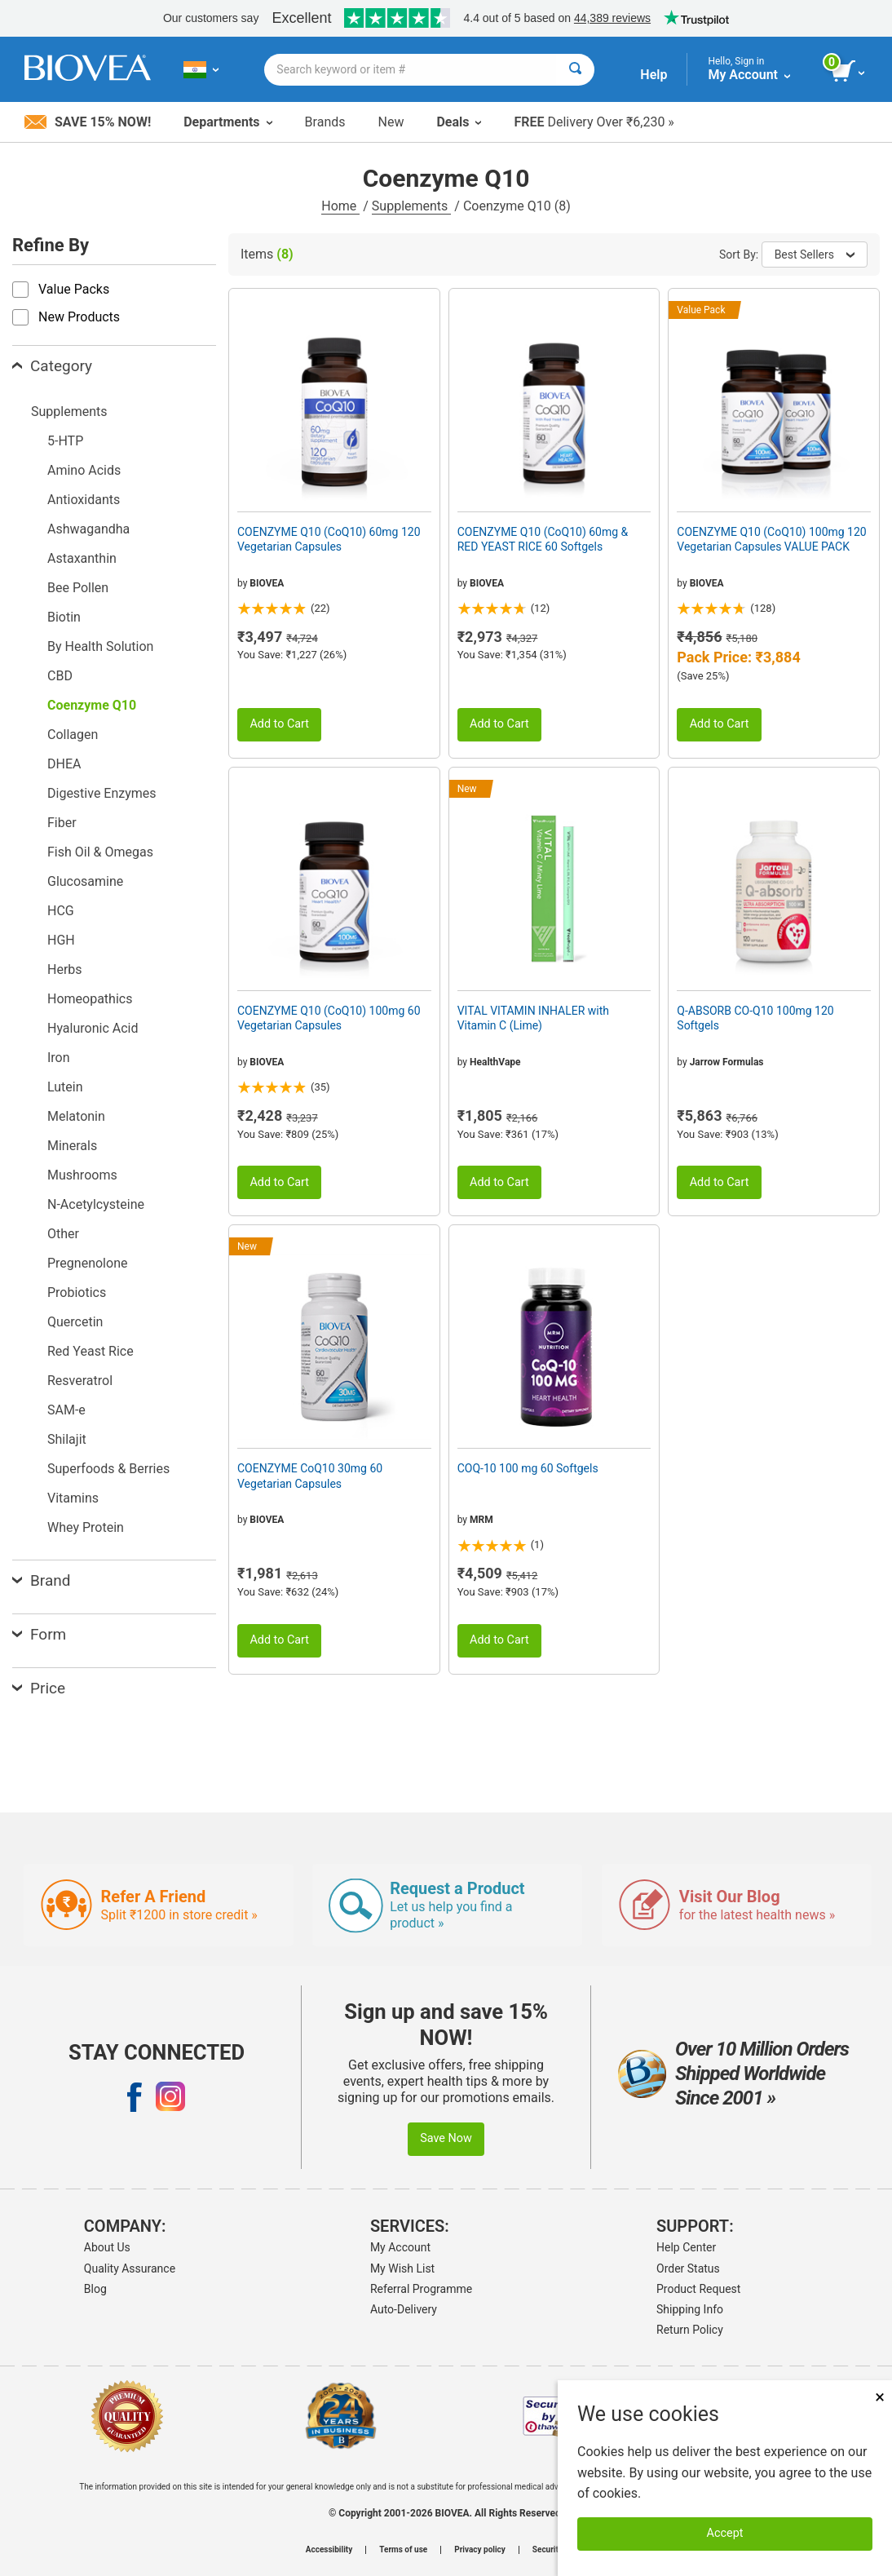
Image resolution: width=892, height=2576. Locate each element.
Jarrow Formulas (727, 1062)
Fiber (62, 822)
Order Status (688, 2268)
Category (52, 365)
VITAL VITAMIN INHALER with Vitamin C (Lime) (533, 1018)
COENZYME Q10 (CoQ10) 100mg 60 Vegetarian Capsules (329, 1018)
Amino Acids (84, 470)
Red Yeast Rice (90, 1351)
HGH (61, 940)
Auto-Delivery (403, 2309)
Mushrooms (82, 1175)
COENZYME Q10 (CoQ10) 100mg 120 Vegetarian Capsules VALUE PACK (771, 539)
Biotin (64, 617)
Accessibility (329, 2550)
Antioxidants (83, 499)
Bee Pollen (77, 587)
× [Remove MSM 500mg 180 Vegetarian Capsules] (880, 2397)
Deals (458, 122)
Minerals (72, 1145)
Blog (95, 2288)
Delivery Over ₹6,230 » (593, 122)
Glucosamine (85, 881)
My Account (400, 2247)
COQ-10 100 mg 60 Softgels (527, 1468)
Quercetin (75, 1322)
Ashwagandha (88, 529)
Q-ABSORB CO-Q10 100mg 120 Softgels (755, 1018)
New (391, 122)
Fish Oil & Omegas (100, 852)
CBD (60, 676)
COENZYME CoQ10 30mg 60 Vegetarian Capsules (309, 1475)
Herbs (64, 969)
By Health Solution (100, 646)
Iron (58, 1057)
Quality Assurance (129, 2268)
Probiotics (76, 1292)
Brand (41, 1580)
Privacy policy (480, 2550)
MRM (481, 1519)
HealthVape (495, 1062)
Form (39, 1634)
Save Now (446, 2138)
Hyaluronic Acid (92, 1028)
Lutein (65, 1087)
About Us (107, 2247)
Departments (227, 122)
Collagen (72, 734)
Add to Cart (279, 724)
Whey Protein (85, 1527)
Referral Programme (421, 2288)
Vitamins (73, 1498)
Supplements (411, 206)
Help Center (686, 2247)
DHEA (64, 764)
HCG (60, 910)
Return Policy (689, 2329)
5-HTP (65, 441)
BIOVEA (266, 583)
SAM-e (66, 1410)
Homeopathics (89, 999)
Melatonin (76, 1116)
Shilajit (66, 1439)
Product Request (698, 2288)
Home (340, 206)
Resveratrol (80, 1380)
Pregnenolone (87, 1263)
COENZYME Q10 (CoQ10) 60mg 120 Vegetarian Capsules (329, 539)
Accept (725, 2533)
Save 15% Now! (87, 122)
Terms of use (403, 2550)
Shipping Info (689, 2309)
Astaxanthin (82, 558)
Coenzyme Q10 (91, 705)
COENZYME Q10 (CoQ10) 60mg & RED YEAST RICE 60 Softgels (543, 539)
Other (63, 1234)
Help (653, 74)
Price (38, 1688)
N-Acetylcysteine (95, 1204)
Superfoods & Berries (108, 1468)
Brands (325, 122)
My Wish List (402, 2268)
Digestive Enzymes (102, 793)
